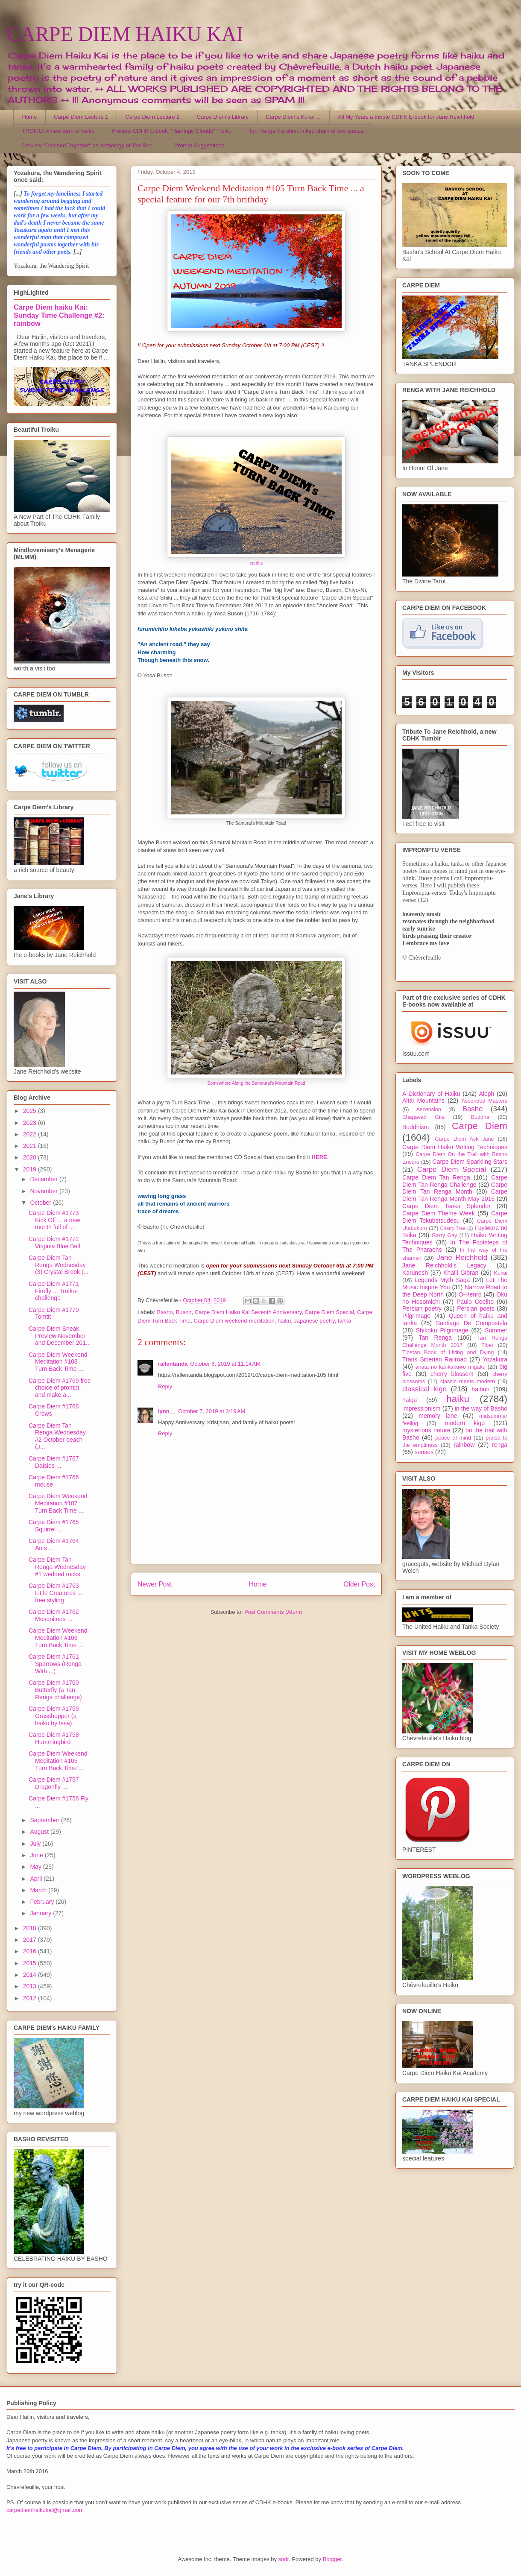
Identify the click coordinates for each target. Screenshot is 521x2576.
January (41, 1913)
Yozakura (495, 1359)
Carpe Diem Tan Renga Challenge (454, 1181)
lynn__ (167, 1411)
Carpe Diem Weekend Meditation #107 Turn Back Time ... (58, 1503)
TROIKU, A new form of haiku (58, 131)
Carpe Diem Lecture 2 (152, 117)
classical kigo (424, 1389)
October (41, 1202)
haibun (480, 1389)
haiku (284, 1320)
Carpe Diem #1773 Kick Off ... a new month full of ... (54, 1220)
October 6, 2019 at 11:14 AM (225, 1364)
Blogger (332, 2559)
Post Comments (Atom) (273, 1612)
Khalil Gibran (460, 1272)
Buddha (480, 1117)
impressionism (421, 1408)
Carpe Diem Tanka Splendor (446, 1206)
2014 (30, 1974)
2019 (30, 1169)
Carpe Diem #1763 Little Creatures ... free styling (55, 1593)
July (36, 1843)
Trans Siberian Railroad (434, 1359)
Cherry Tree (453, 1228)
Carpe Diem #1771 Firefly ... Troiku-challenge (54, 1291)
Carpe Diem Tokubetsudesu (454, 1217)
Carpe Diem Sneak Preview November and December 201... (60, 1336)
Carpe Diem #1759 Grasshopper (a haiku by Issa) (54, 1716)
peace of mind (453, 1438)
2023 (30, 1122)
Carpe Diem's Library (223, 117)
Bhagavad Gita (423, 1117)
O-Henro (470, 1294)
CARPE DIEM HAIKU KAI (125, 34)
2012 (30, 1998)
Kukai (501, 1273)
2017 (30, 1939)
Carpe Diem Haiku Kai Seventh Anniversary (248, 1312)
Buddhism (415, 1127)
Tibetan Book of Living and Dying (448, 1352)
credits (256, 563)
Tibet (487, 1345)
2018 (30, 1928)
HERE (319, 1157)
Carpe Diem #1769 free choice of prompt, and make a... (60, 1388)
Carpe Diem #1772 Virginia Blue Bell (54, 1242)
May (36, 1866)
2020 (30, 1157)
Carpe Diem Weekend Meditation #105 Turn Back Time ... (58, 1760)
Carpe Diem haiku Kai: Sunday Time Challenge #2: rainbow (59, 315)
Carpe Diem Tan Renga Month (454, 1188)
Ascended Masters (484, 1101)
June (37, 1855)
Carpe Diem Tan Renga (436, 1177)
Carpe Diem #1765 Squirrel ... (54, 1526)
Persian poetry (422, 1308)
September (45, 1820)
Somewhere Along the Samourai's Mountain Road (256, 1083)
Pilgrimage (416, 1315)
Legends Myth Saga (442, 1279)
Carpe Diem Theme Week (438, 1213)
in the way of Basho (481, 1408)
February (43, 1901)
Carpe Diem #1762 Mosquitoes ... (54, 1615)
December (44, 1179)
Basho (165, 1312)
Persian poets (475, 1308)
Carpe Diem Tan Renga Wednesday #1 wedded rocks (57, 1567)
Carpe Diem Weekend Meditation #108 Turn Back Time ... (58, 1362)
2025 (30, 1110)
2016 (30, 1951)
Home (29, 117)
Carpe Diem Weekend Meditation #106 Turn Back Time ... (58, 1637)
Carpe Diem (479, 1126)
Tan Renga (435, 1337)
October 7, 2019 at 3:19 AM (211, 1411)
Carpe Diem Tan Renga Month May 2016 (454, 1195)
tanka (344, 1320)
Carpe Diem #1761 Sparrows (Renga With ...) (55, 1663)
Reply (165, 1386)
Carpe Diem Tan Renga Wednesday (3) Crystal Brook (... (58, 1265)
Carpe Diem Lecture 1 (81, 117)
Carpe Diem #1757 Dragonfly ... (54, 1783)
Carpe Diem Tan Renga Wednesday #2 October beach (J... (57, 1436)
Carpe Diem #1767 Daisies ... (54, 1462)
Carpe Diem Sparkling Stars (470, 1161)
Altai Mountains (423, 1100)
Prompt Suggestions (199, 145)
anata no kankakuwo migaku (450, 1367)
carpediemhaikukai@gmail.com (45, 2510)
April (37, 1878)
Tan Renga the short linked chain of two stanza (306, 131)
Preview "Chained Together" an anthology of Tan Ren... (90, 145)
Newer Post (155, 1584)
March (39, 1890)
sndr (283, 2559)
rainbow (464, 1444)
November (44, 1191)
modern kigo (465, 1423)
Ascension (428, 1109)
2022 (30, 1134)
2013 (30, 1986)
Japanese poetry (314, 1320)
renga (499, 1444)
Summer (496, 1330)
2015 (30, 1963)
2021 (30, 1145)
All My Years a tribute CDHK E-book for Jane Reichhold (406, 117)
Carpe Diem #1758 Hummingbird (54, 1738)
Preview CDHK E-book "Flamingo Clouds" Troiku (171, 131)
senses (424, 1452)
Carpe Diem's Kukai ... (293, 117)
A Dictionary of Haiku (431, 1093)
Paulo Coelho (475, 1301)
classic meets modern (467, 1382)
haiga (409, 1399)
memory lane (438, 1415)
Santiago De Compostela (471, 1323)
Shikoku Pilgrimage (442, 1330)
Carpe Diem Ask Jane (464, 1139)
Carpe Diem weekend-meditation (234, 1320)
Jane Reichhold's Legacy (444, 1265)
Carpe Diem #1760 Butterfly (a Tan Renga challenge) (55, 1690)
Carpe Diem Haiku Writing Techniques (454, 1147)
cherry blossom (452, 1373)
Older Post (359, 1584)
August (40, 1831)
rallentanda (172, 1364)
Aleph (487, 1093)
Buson (184, 1312)
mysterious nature (426, 1430)
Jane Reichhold (461, 1257)
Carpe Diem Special (329, 1312)
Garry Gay (444, 1235)
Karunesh (415, 1272)
